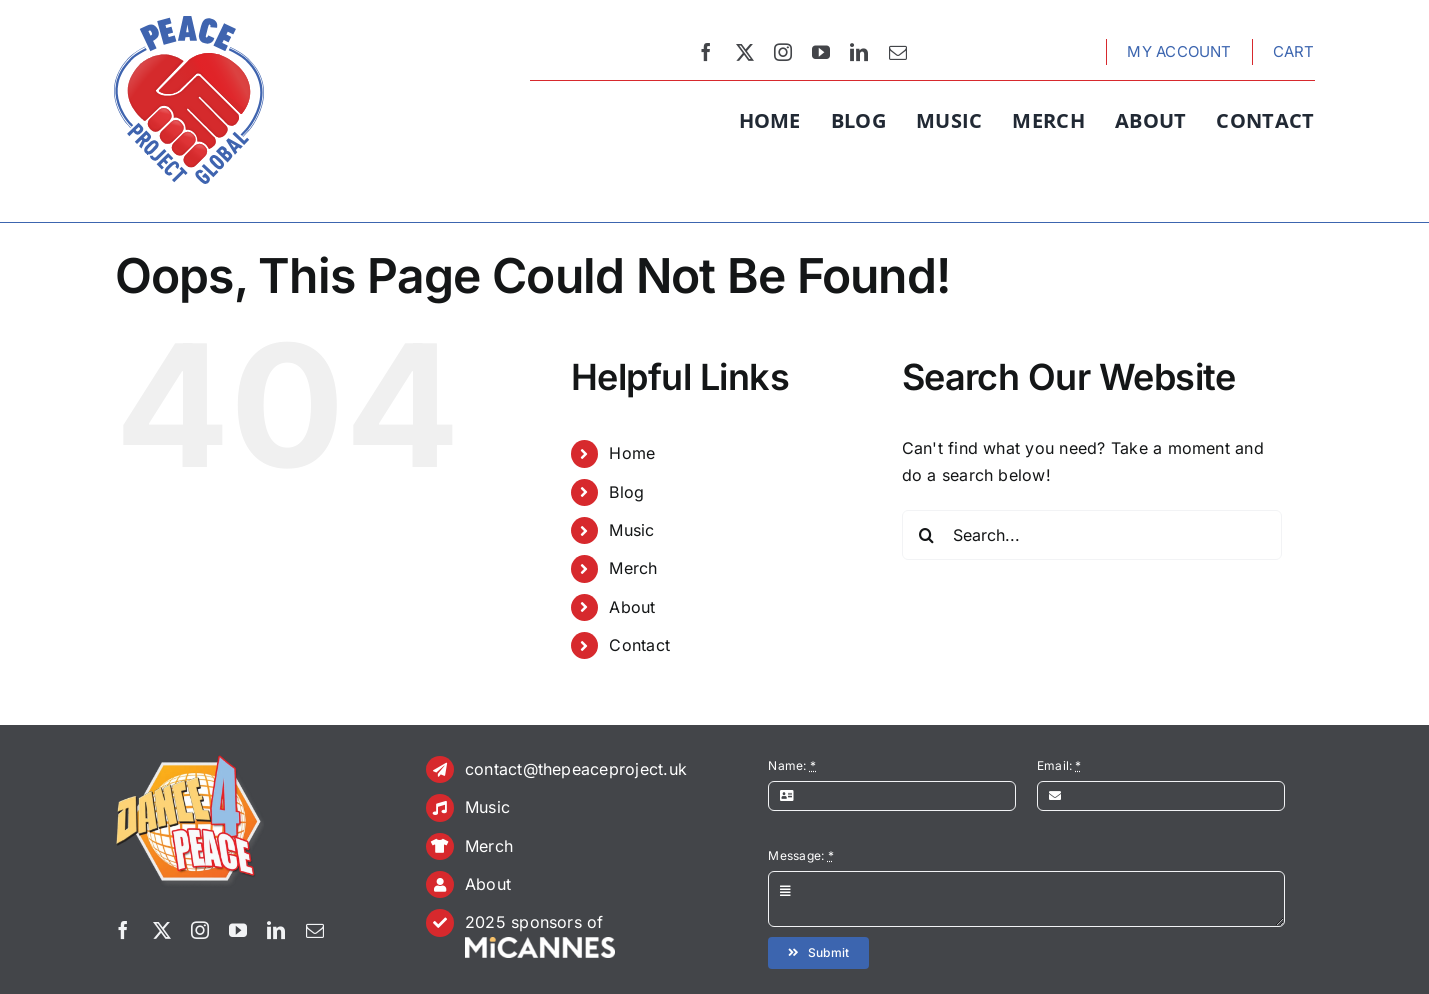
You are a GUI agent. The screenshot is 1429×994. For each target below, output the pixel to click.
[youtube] (821, 52)
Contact (639, 645)
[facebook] (706, 52)
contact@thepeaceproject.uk (576, 769)
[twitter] (745, 52)
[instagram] (783, 52)
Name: (792, 765)
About (632, 607)
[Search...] (1092, 535)
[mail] (898, 52)
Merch (633, 568)
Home (632, 453)
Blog (626, 492)
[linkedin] (859, 52)
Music (631, 530)
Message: (800, 855)
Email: (1059, 765)
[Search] (927, 535)
